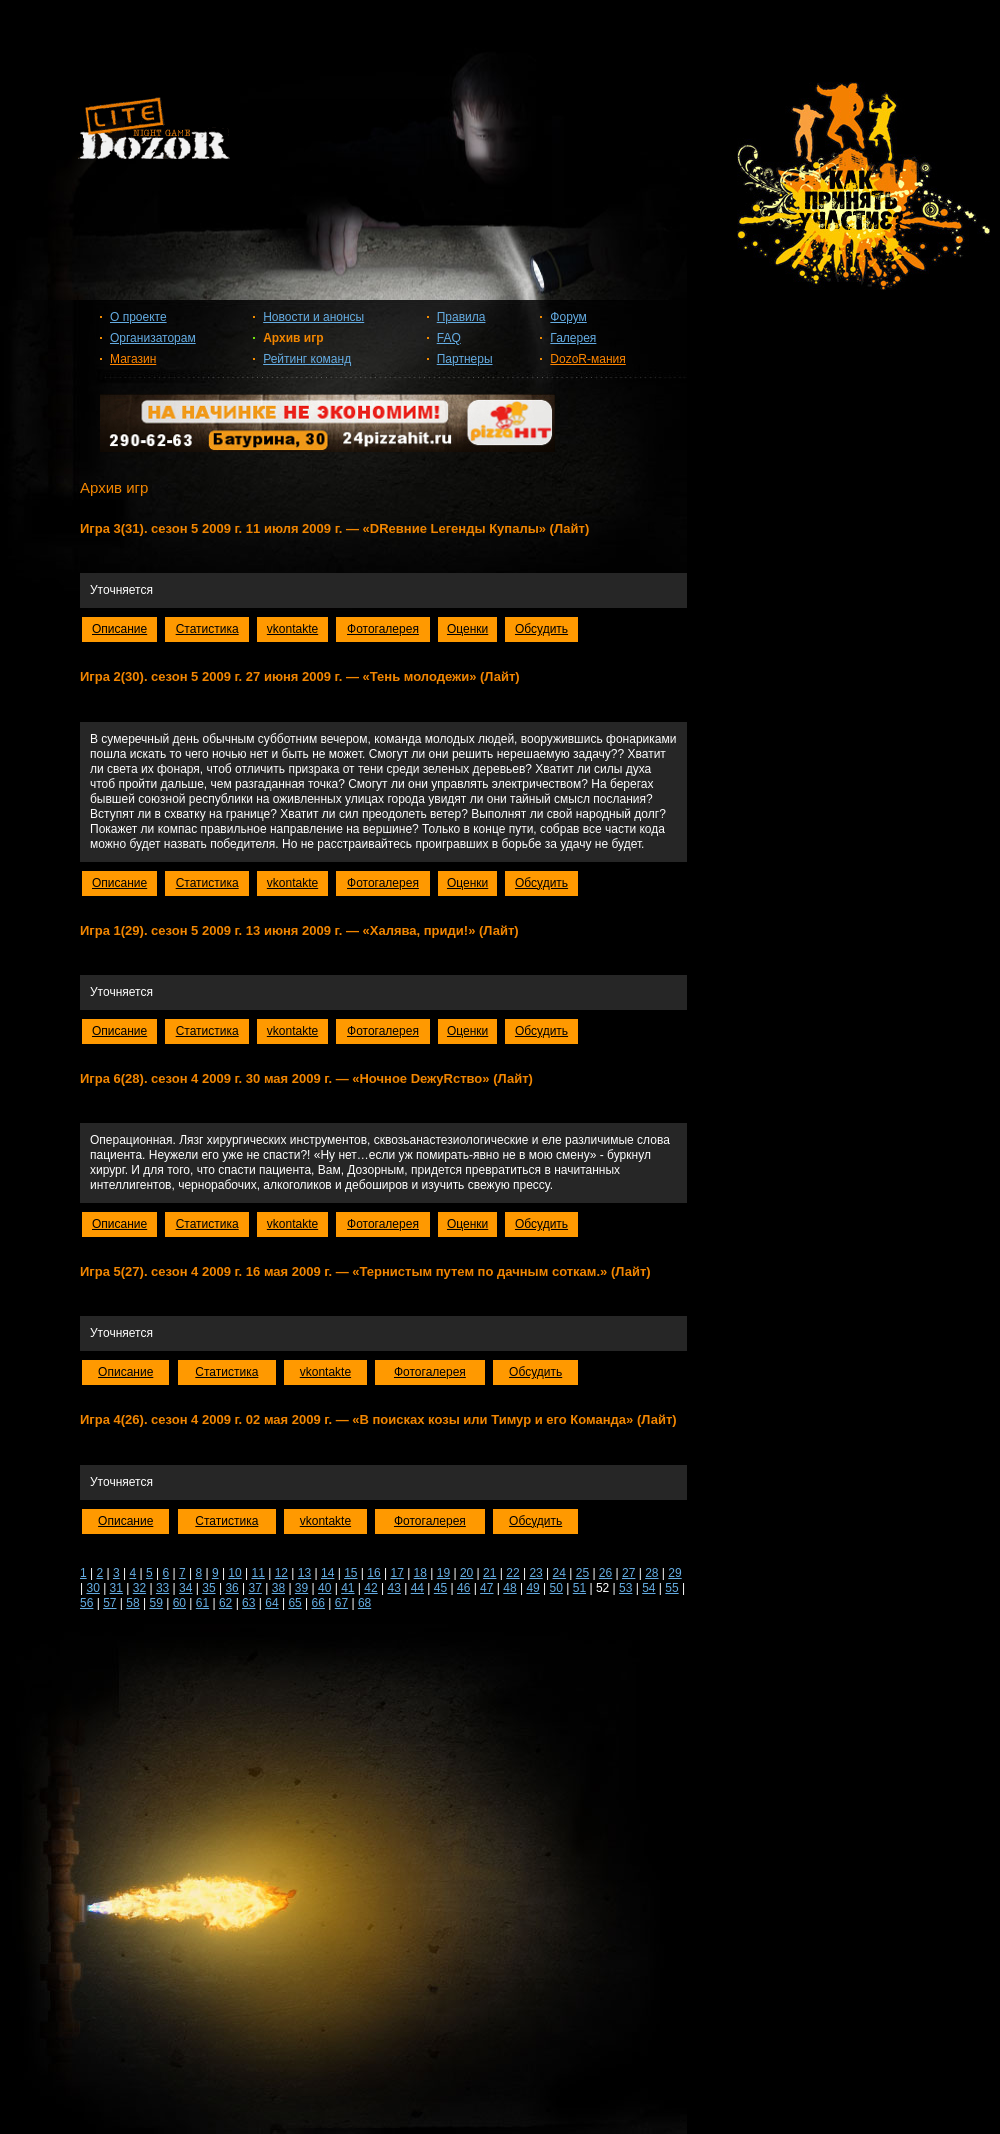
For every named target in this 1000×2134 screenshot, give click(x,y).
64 (271, 1603)
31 (116, 1588)
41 (347, 1588)
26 (605, 1573)
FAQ (449, 338)
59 (155, 1603)
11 (258, 1573)
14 (327, 1573)
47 (486, 1588)
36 (231, 1588)
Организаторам (153, 338)
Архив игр (293, 338)
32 (139, 1588)
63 (248, 1603)
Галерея (573, 338)
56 (86, 1603)
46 (463, 1588)
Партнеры (465, 359)
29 (674, 1573)
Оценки (467, 629)
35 (208, 1588)
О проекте (138, 317)
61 (202, 1603)
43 (393, 1588)
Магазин (133, 359)
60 (179, 1603)
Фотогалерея (383, 629)
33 (162, 1588)
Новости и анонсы (313, 317)
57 (109, 1603)
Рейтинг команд (307, 359)
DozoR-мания (587, 359)
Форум (568, 317)
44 (417, 1588)
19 (443, 1573)
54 (648, 1588)
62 (225, 1603)
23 (535, 1573)
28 (651, 1573)
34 (185, 1588)
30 (92, 1588)
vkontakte (292, 629)
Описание (119, 629)
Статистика (207, 629)
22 (512, 1573)
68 (364, 1603)
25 (582, 1573)
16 (373, 1573)
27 (628, 1573)
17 (396, 1573)
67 (341, 1603)
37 (255, 1588)
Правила (461, 317)
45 (440, 1588)
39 (301, 1588)
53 (625, 1588)
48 (509, 1588)
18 (420, 1573)
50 (556, 1588)
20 (466, 1573)
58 (132, 1603)
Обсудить (541, 629)
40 (324, 1588)
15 (350, 1573)
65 (294, 1603)
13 (304, 1573)
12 (281, 1573)
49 (532, 1588)
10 (234, 1573)
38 (278, 1588)
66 (318, 1603)
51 (579, 1588)
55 (671, 1588)
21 (489, 1573)
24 (559, 1573)
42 (370, 1588)
